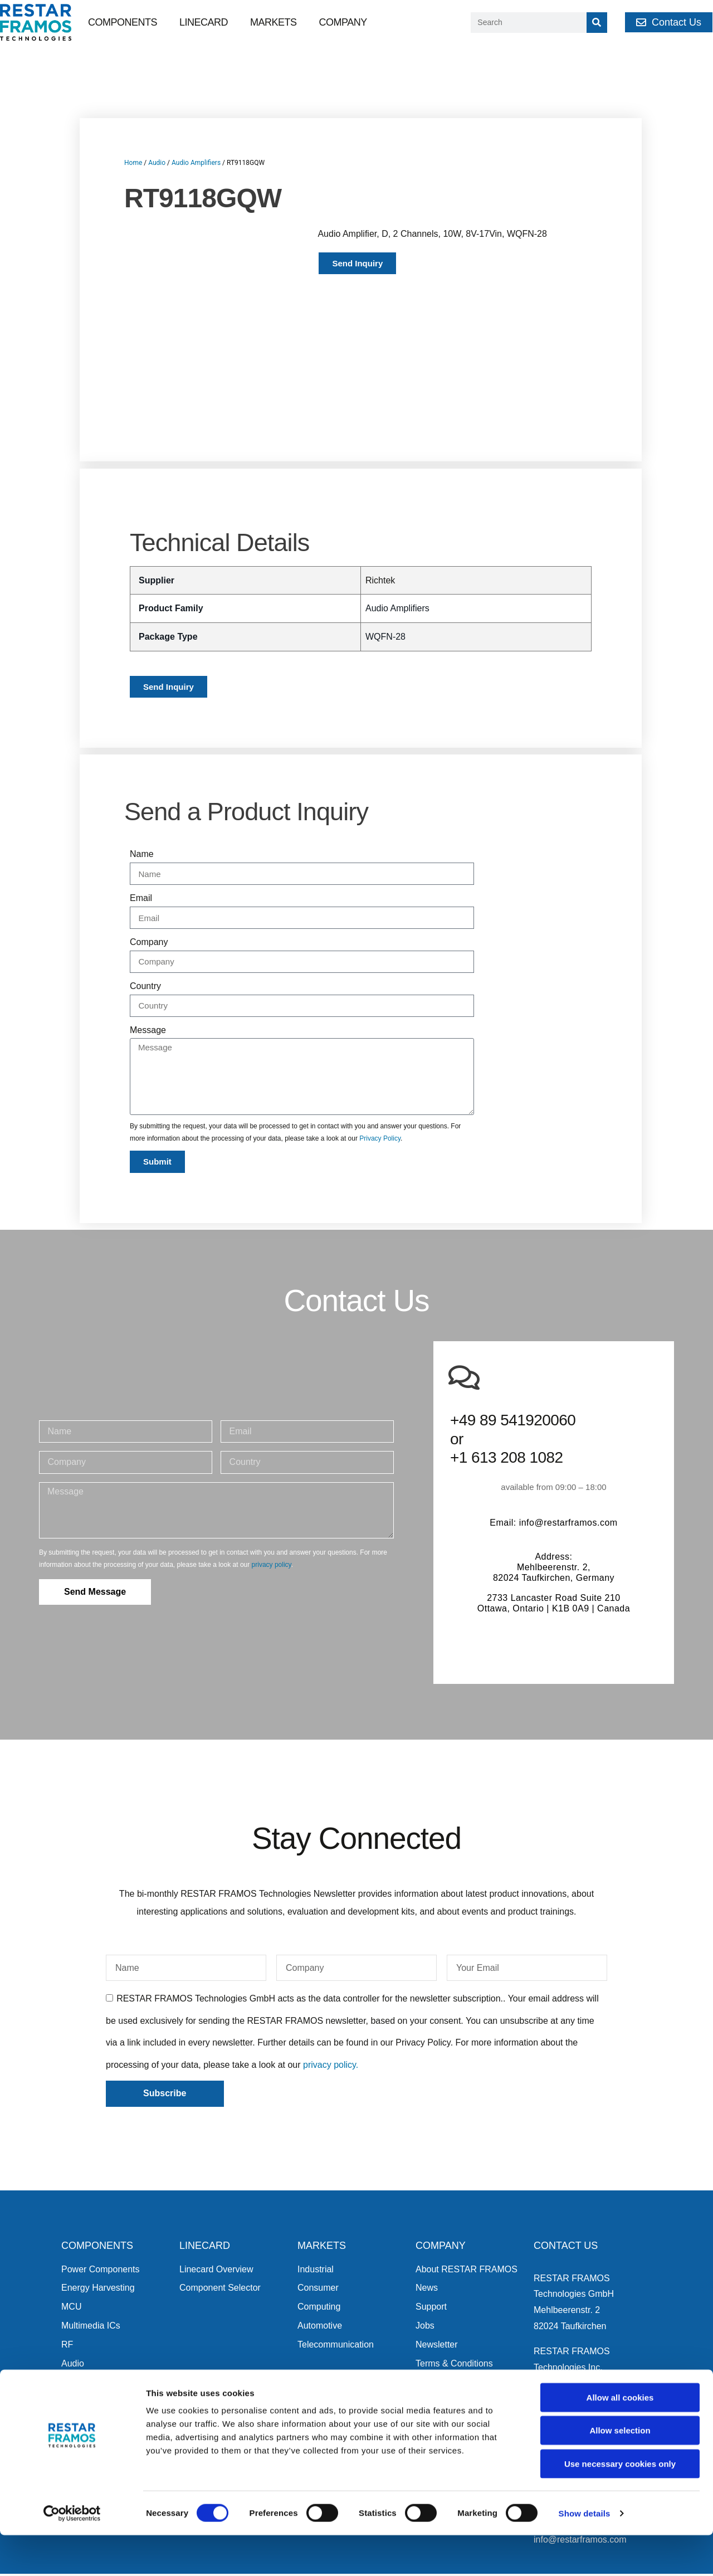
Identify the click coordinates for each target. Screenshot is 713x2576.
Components (122, 22)
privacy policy (271, 1519)
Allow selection (619, 2471)
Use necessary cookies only (620, 2504)
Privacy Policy (380, 1093)
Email (141, 853)
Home (133, 163)
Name (142, 809)
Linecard (203, 22)
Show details (585, 2554)
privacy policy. (330, 2019)
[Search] (597, 22)
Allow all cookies (620, 2438)
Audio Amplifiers (196, 163)
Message (148, 984)
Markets (273, 22)
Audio (156, 163)
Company (343, 22)
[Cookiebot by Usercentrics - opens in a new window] (72, 2554)
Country (145, 941)
